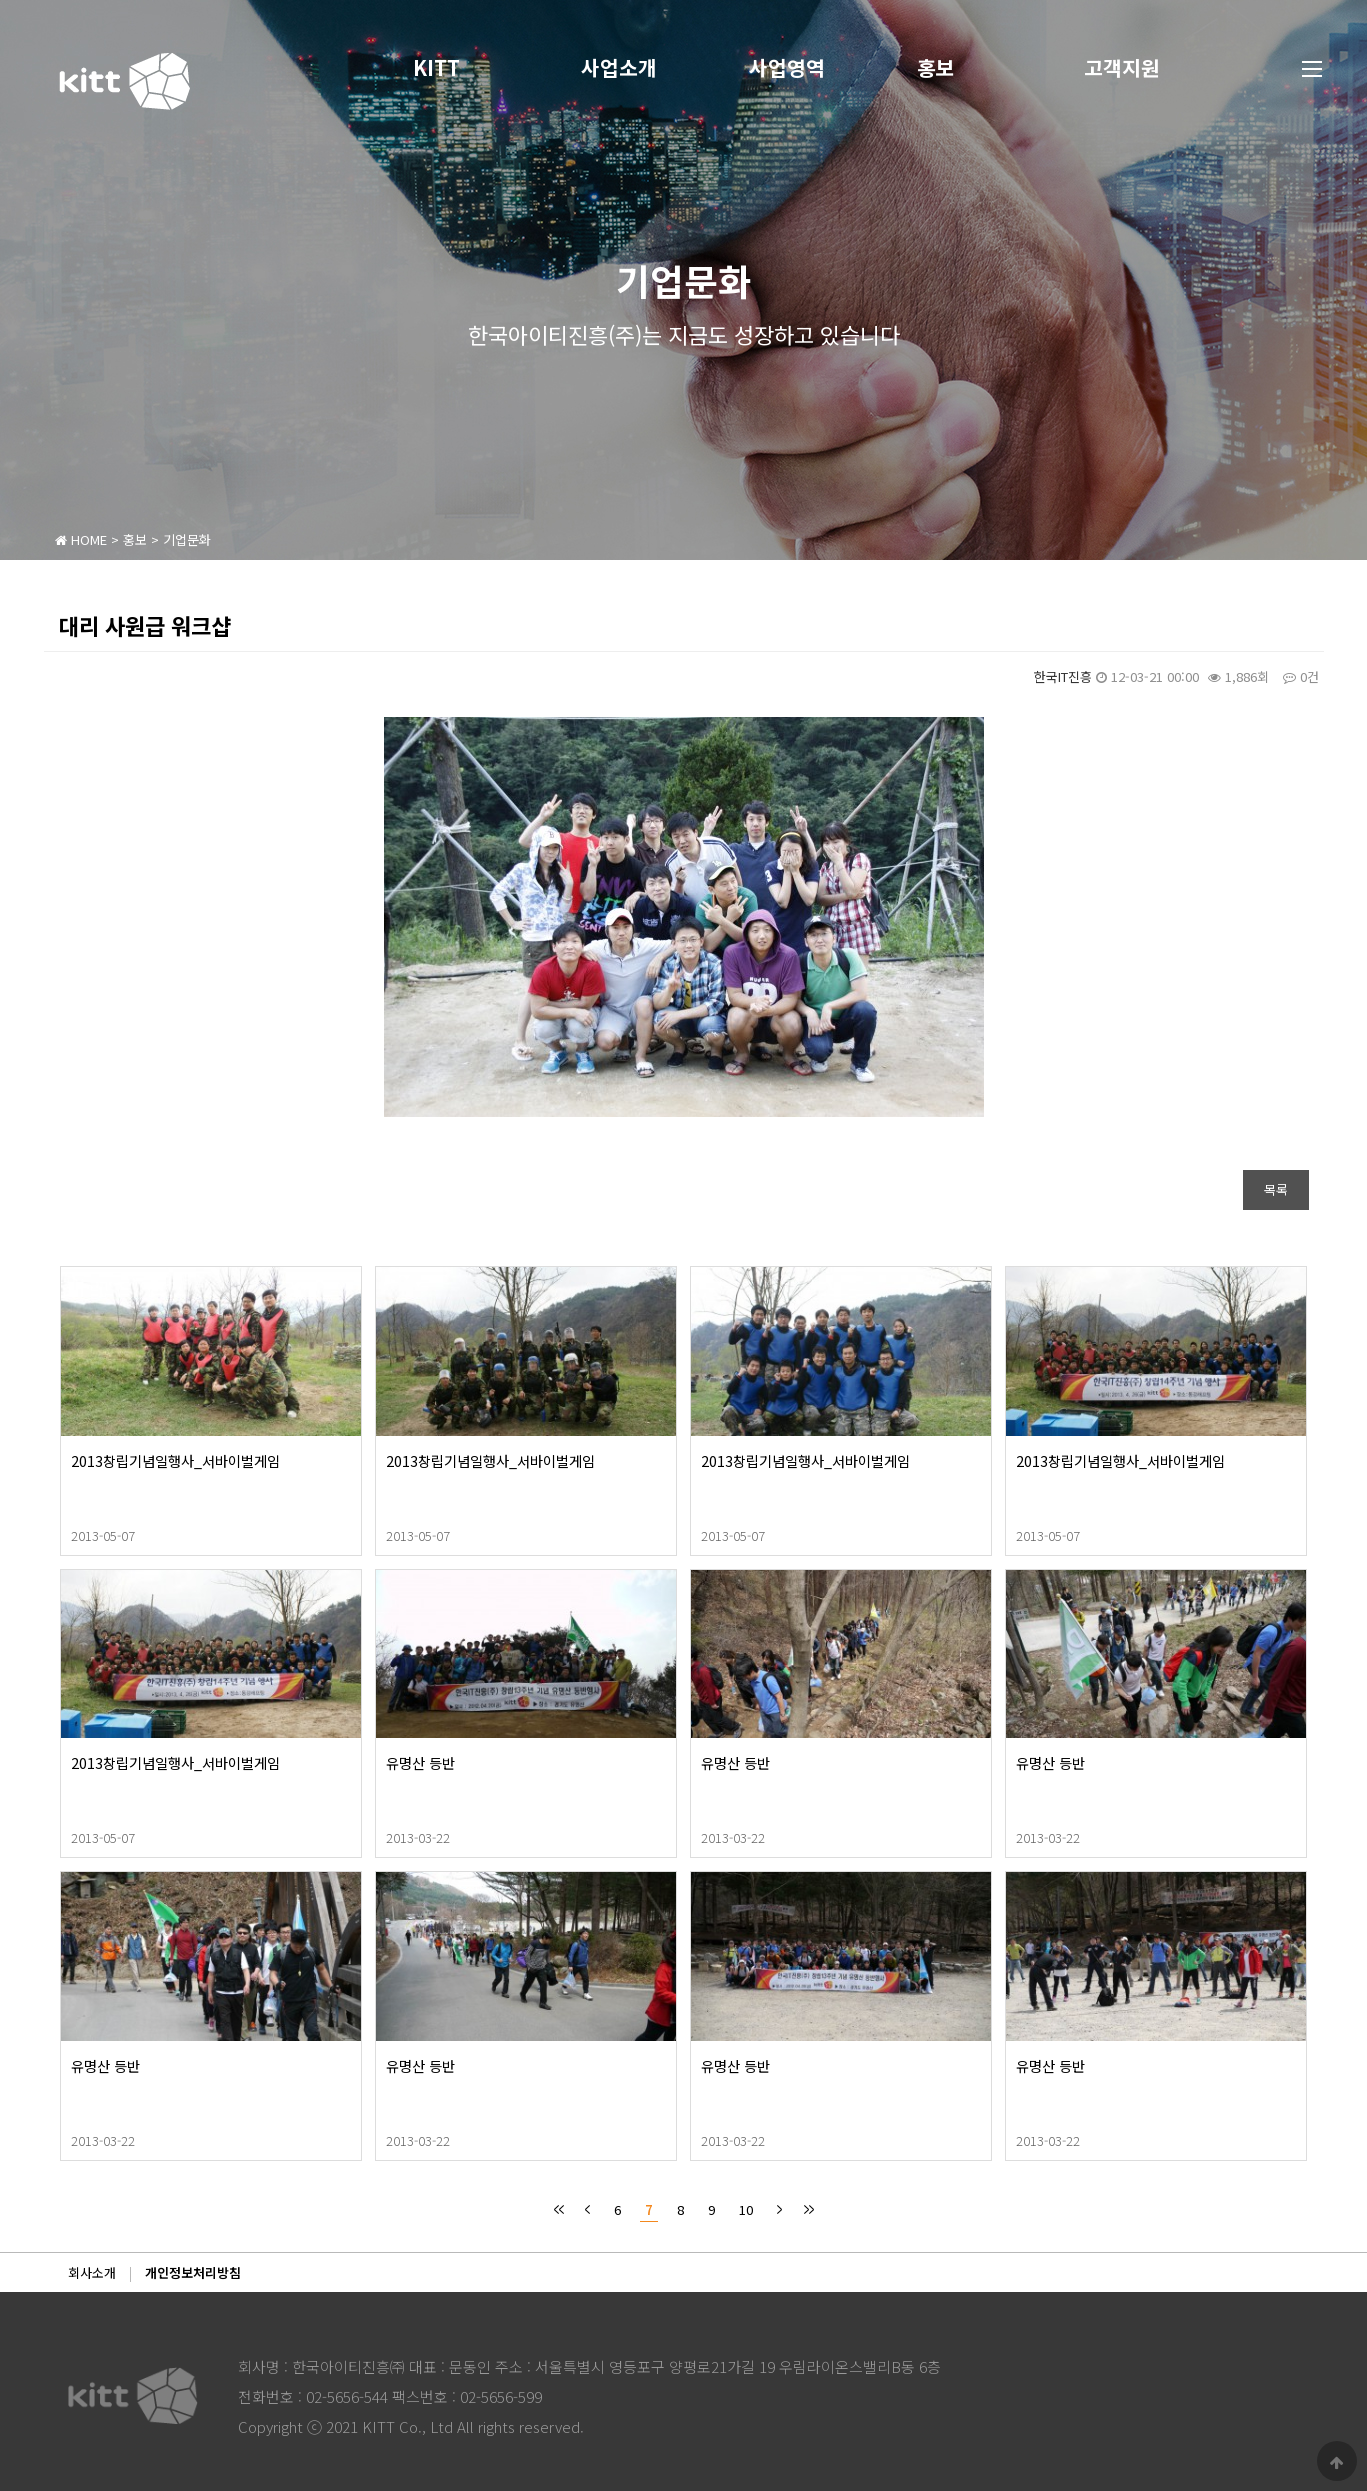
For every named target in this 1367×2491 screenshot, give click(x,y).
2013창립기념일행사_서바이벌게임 (241, 1460)
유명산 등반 (486, 1762)
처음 (558, 2209)
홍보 (949, 67)
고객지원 (1136, 67)
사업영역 (801, 67)
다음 (779, 2209)
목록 (1276, 1189)
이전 (587, 2209)
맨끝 (808, 2209)
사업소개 (633, 67)
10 (743, 2208)
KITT (450, 67)
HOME (81, 539)
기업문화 (187, 539)
